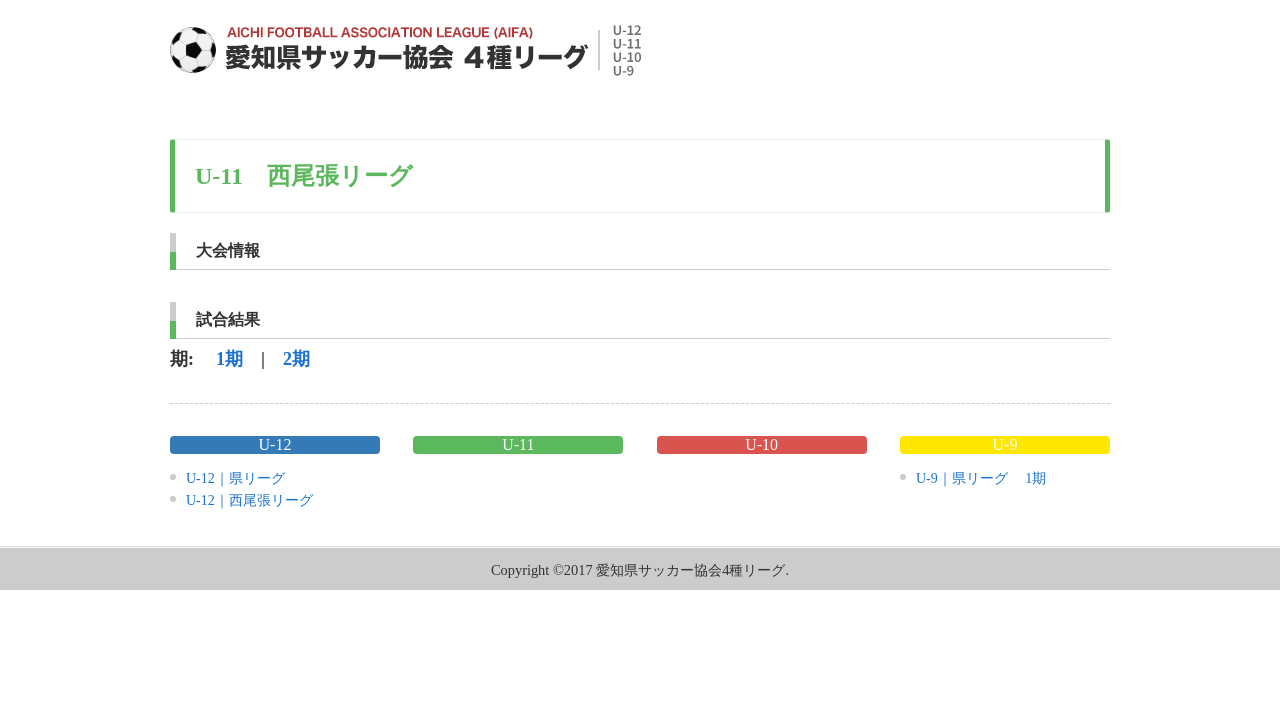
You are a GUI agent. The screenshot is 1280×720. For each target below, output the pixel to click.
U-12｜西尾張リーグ (249, 500)
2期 (296, 359)
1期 (229, 359)
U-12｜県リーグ (235, 478)
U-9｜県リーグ (962, 478)
